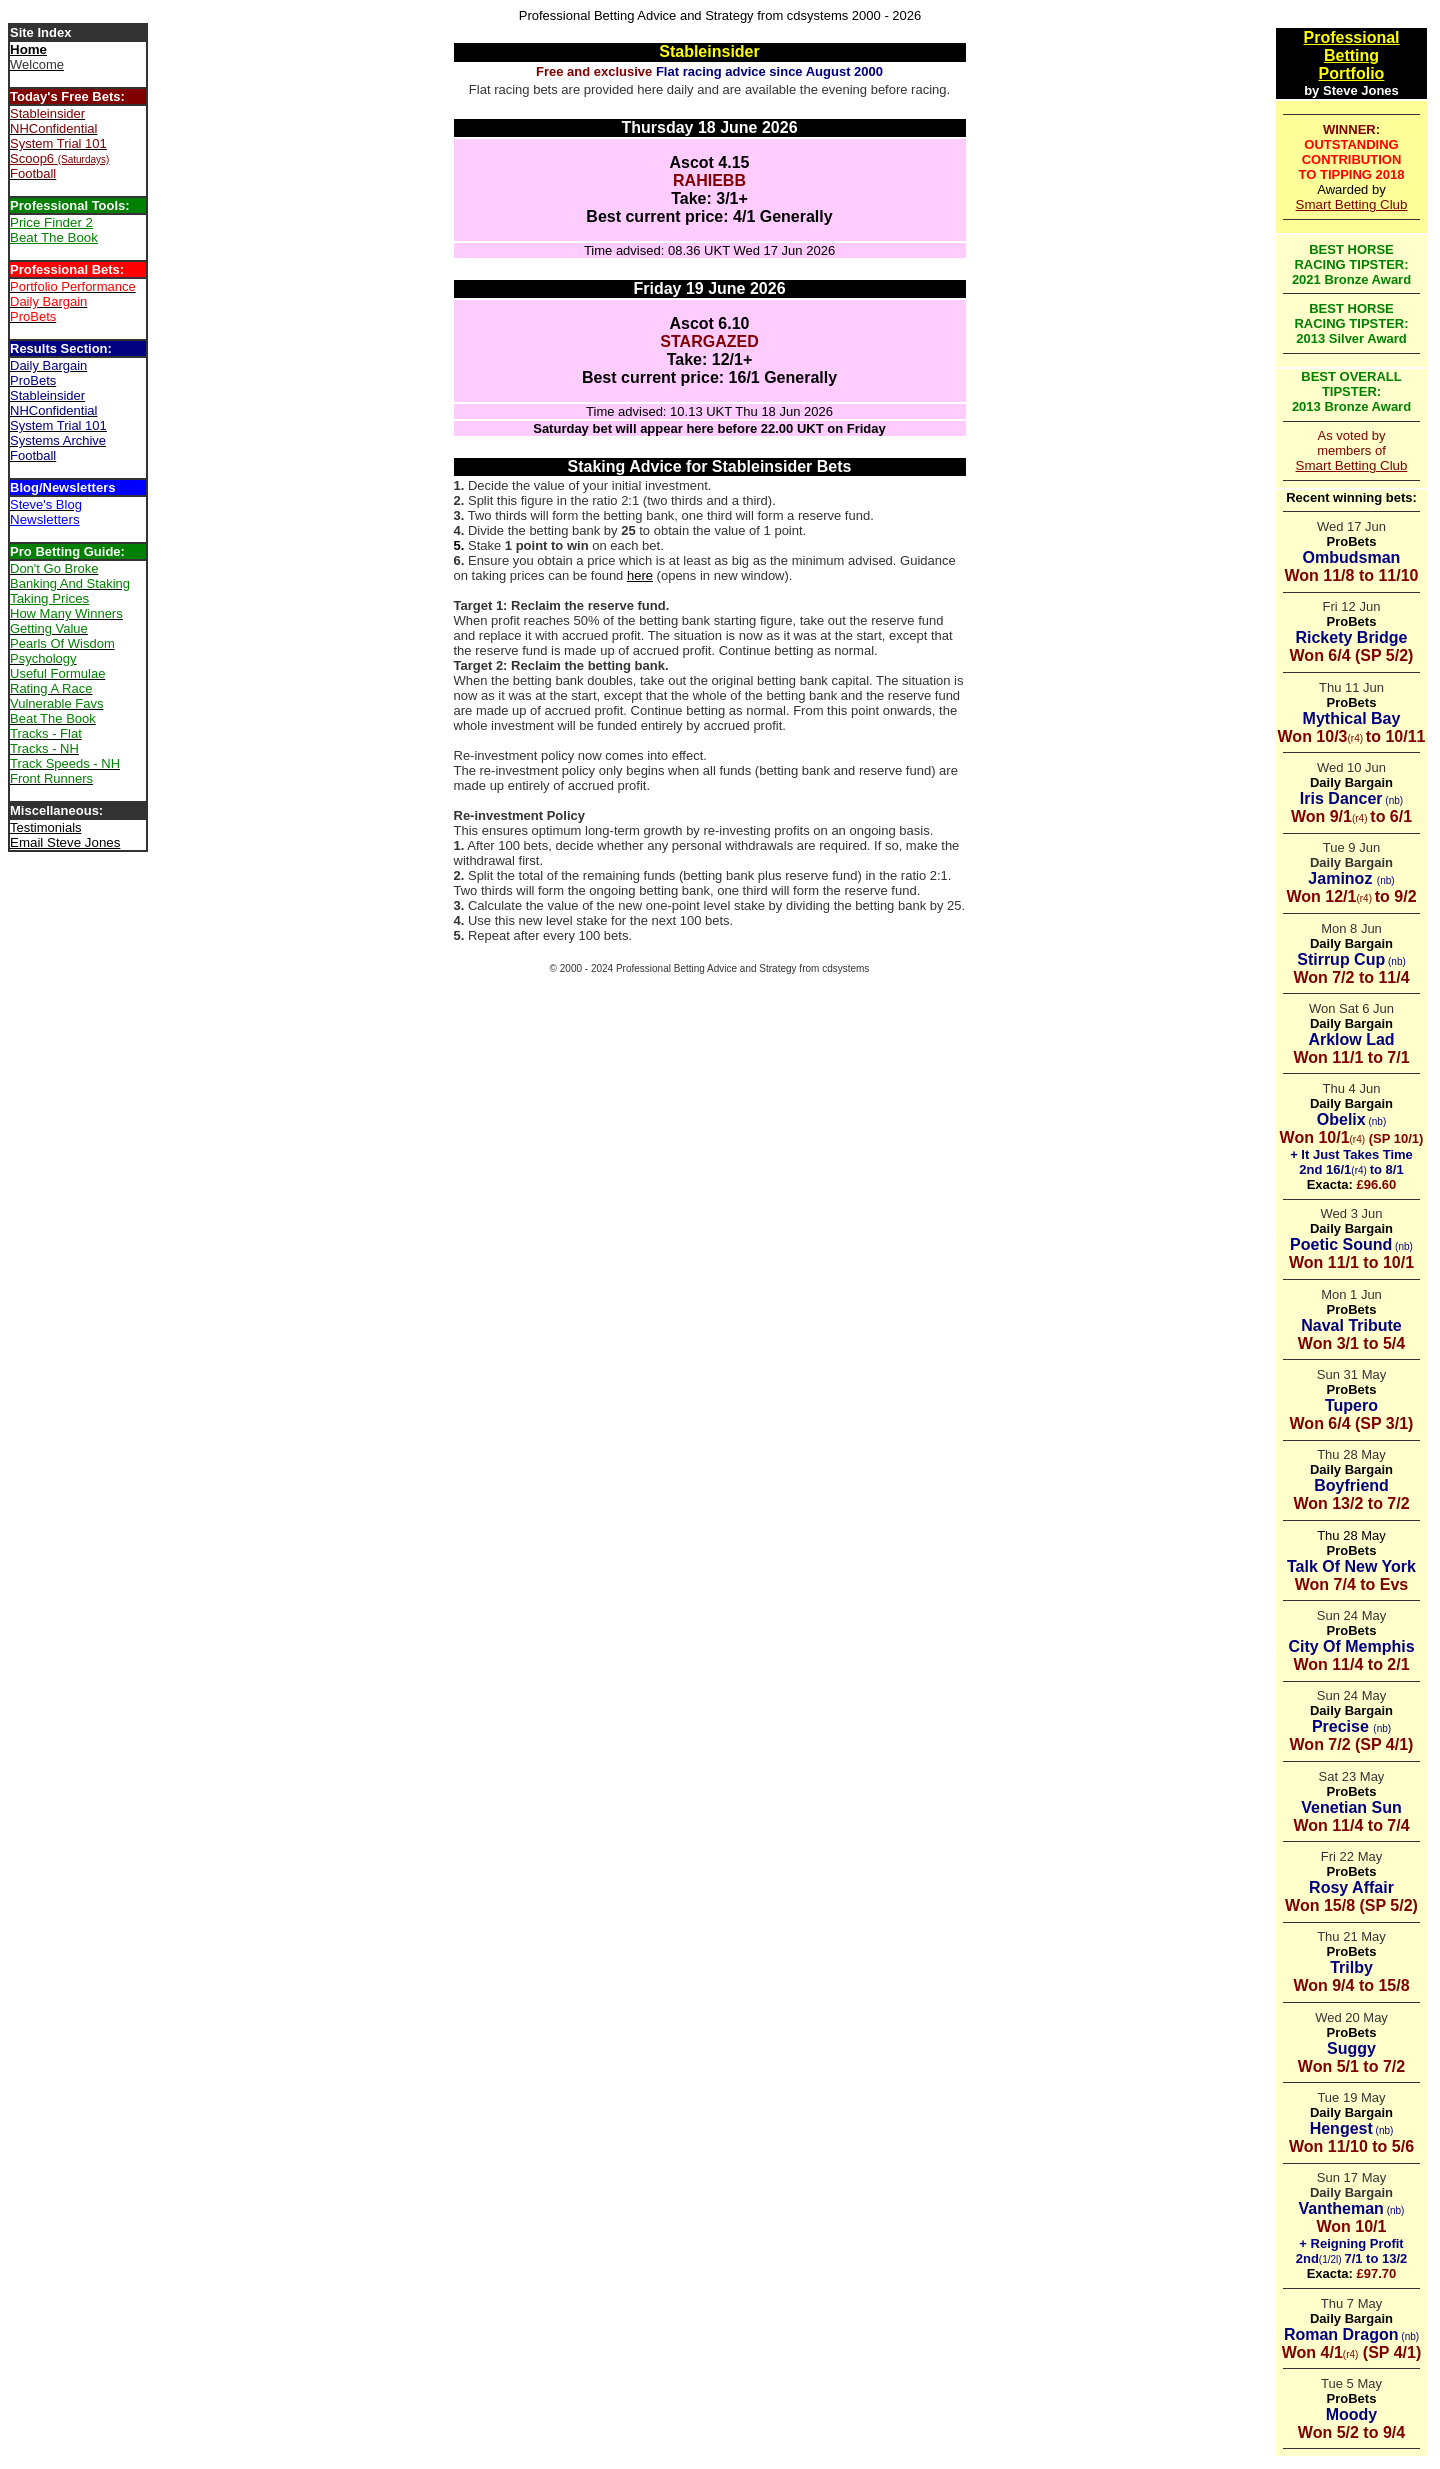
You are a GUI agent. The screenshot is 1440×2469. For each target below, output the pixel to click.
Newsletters (45, 519)
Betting (1351, 55)
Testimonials (46, 827)
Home (28, 49)
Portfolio (1352, 73)
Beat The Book (54, 237)
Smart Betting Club (1352, 204)
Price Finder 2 (51, 222)
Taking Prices (49, 598)
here (640, 575)
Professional (1351, 37)
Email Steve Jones (65, 842)
